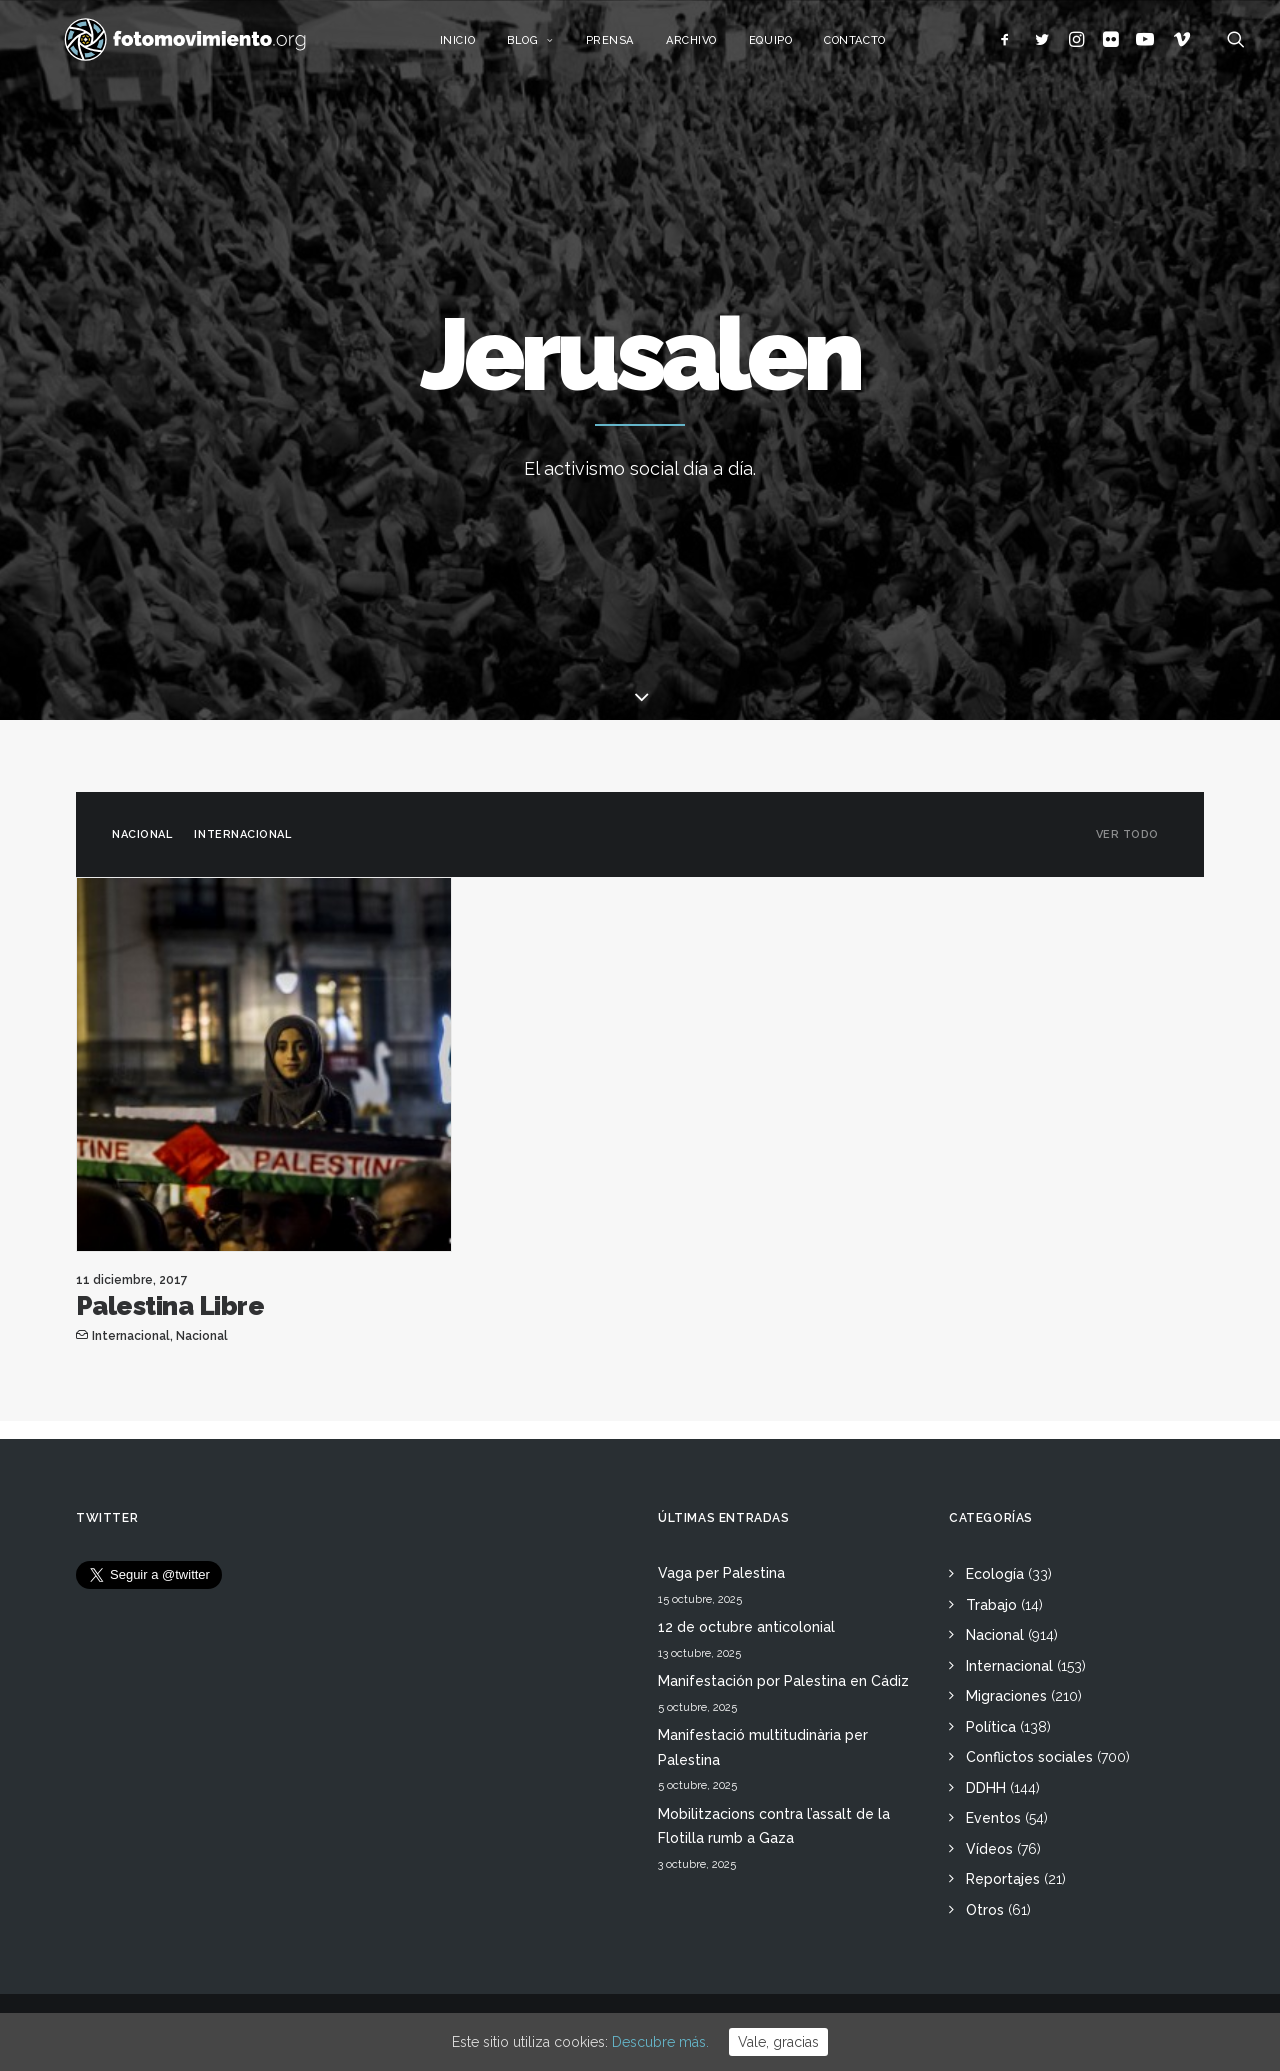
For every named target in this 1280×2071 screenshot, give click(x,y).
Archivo (712, 47)
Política (991, 1727)
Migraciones (1006, 1696)
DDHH (986, 1788)
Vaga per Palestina (721, 1573)
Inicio (477, 47)
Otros (985, 1910)
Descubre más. (660, 2042)
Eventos (993, 1818)
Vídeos (989, 1849)
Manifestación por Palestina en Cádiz (783, 1681)
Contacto (875, 47)
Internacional (242, 834)
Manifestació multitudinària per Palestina (763, 1747)
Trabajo (991, 1605)
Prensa (630, 47)
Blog (551, 47)
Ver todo (1127, 834)
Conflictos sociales (1029, 1757)
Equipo (791, 47)
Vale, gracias (778, 2042)
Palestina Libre (170, 1306)
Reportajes (1003, 1879)
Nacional (142, 834)
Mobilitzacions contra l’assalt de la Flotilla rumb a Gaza (774, 1826)
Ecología (995, 1574)
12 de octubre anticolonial (746, 1627)
